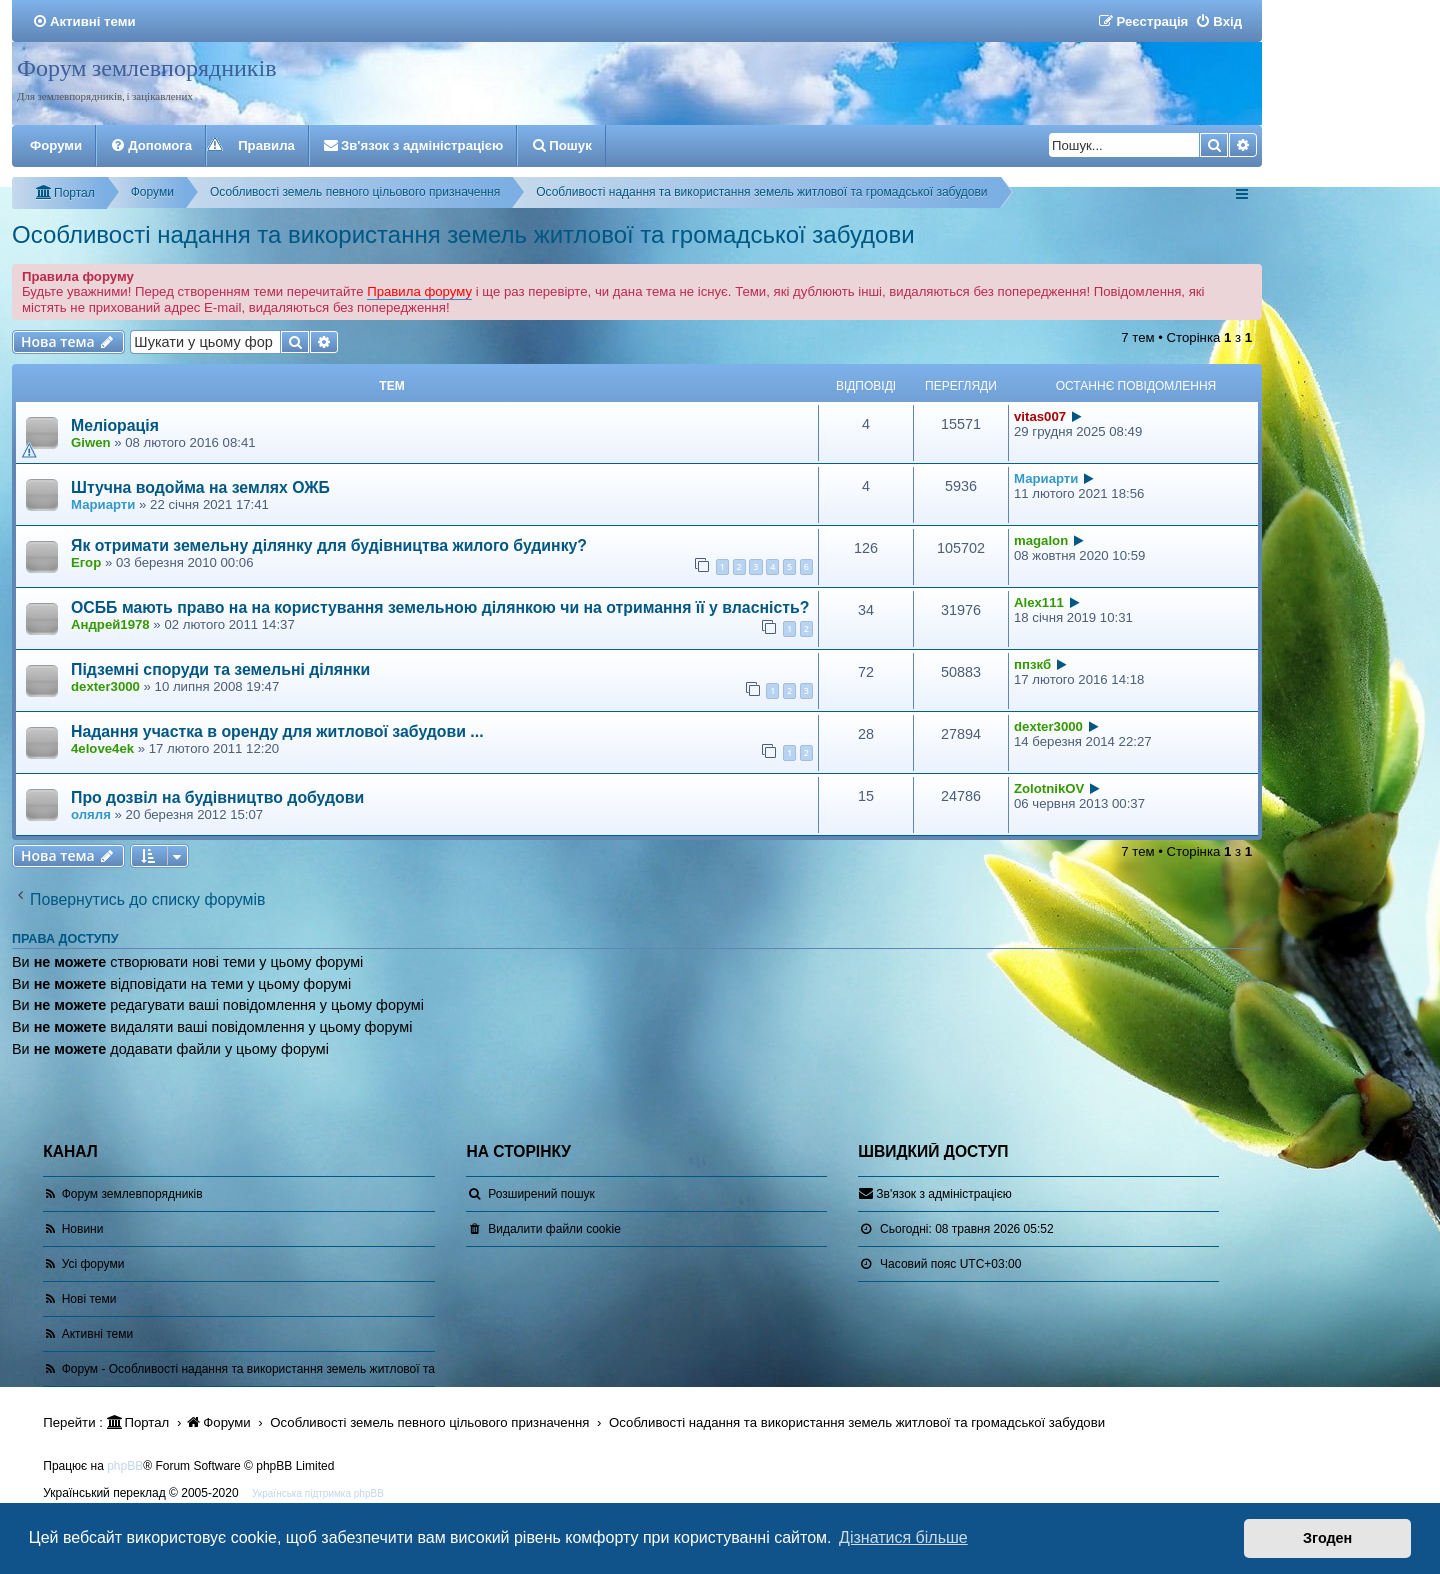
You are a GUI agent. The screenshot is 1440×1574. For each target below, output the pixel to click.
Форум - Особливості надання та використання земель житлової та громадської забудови (311, 1369)
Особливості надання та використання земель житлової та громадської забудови (463, 234)
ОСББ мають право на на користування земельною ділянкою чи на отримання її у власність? (440, 607)
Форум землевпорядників (147, 68)
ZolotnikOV (1049, 788)
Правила (266, 145)
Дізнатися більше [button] (903, 1537)
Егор (86, 562)
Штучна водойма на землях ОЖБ (200, 487)
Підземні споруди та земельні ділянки (220, 669)
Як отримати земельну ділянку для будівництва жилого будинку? (329, 545)
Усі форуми (93, 1264)
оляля (91, 814)
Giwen (91, 442)
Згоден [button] (1327, 1538)
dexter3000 (105, 686)
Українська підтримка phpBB (318, 1493)
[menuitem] (84, 21)
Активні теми (98, 1334)
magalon (1041, 540)
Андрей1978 (110, 624)
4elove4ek (102, 748)
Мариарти (103, 504)
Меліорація (115, 425)
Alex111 (1039, 602)
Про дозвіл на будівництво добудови (217, 797)
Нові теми (89, 1299)
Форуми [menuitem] (56, 145)
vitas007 (1040, 416)
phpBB (125, 1466)
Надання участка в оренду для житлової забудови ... (277, 731)
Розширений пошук (541, 1194)
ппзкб (1032, 664)
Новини (83, 1229)
